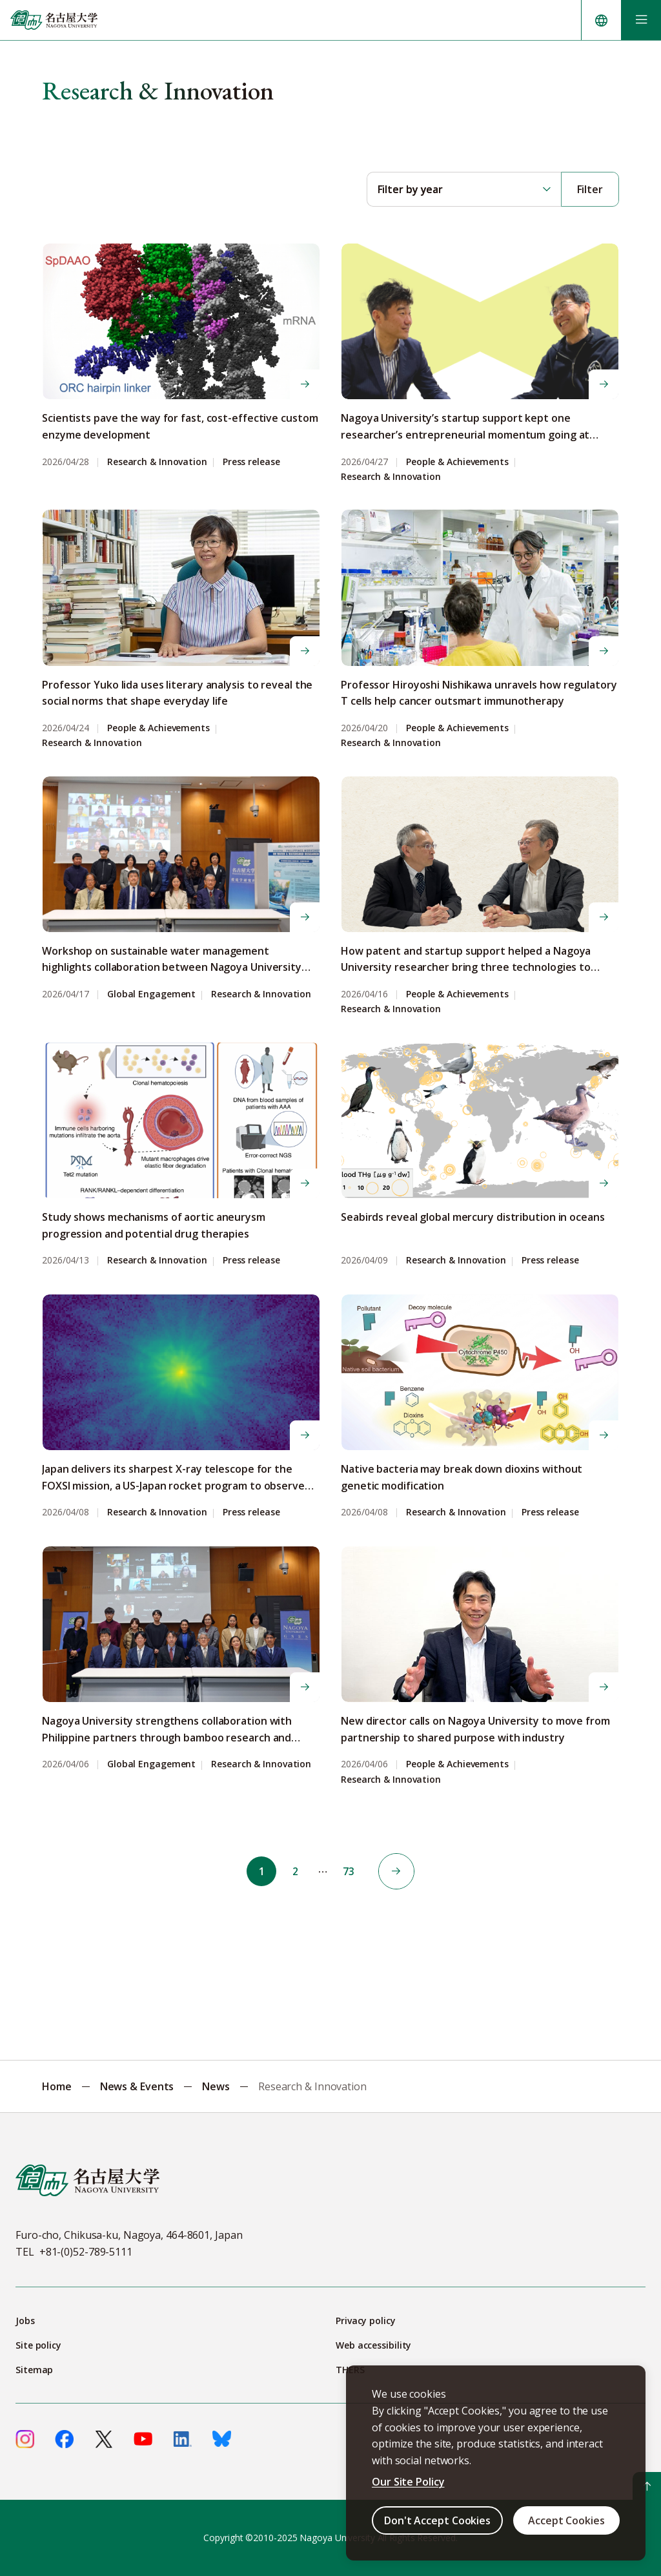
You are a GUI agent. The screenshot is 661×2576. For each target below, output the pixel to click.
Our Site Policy (408, 2482)
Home (57, 2086)
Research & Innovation (157, 462)
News (216, 2086)
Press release (251, 462)
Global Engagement (151, 994)
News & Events (137, 2086)
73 (351, 1871)
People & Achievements (457, 462)
